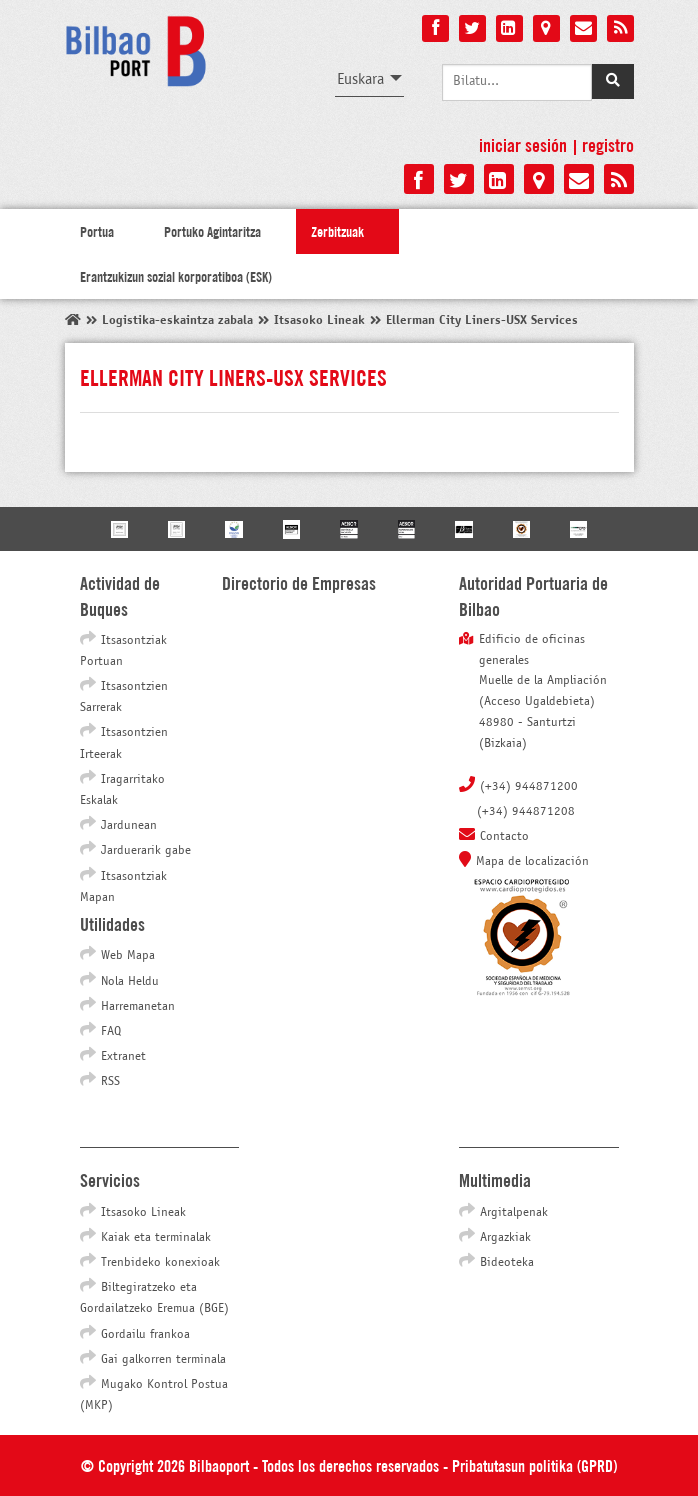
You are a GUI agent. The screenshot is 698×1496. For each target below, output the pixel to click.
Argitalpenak (514, 1213)
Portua (97, 231)
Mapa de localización (532, 862)
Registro (608, 144)
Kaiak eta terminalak (156, 1238)
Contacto (504, 837)
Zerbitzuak (337, 231)
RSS (110, 1082)
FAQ (111, 1032)
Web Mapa (128, 956)
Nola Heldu (130, 982)
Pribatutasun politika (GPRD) (534, 1464)
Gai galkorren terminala (163, 1360)
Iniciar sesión (523, 144)
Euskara (360, 79)
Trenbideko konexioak (160, 1263)
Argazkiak (505, 1238)
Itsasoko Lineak (143, 1213)
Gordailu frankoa (145, 1335)
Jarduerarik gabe (146, 851)
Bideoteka (507, 1263)
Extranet (123, 1057)
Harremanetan (138, 1007)
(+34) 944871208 (526, 812)
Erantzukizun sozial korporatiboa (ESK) (176, 276)
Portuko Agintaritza (212, 231)
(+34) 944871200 (529, 787)
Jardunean (129, 826)
